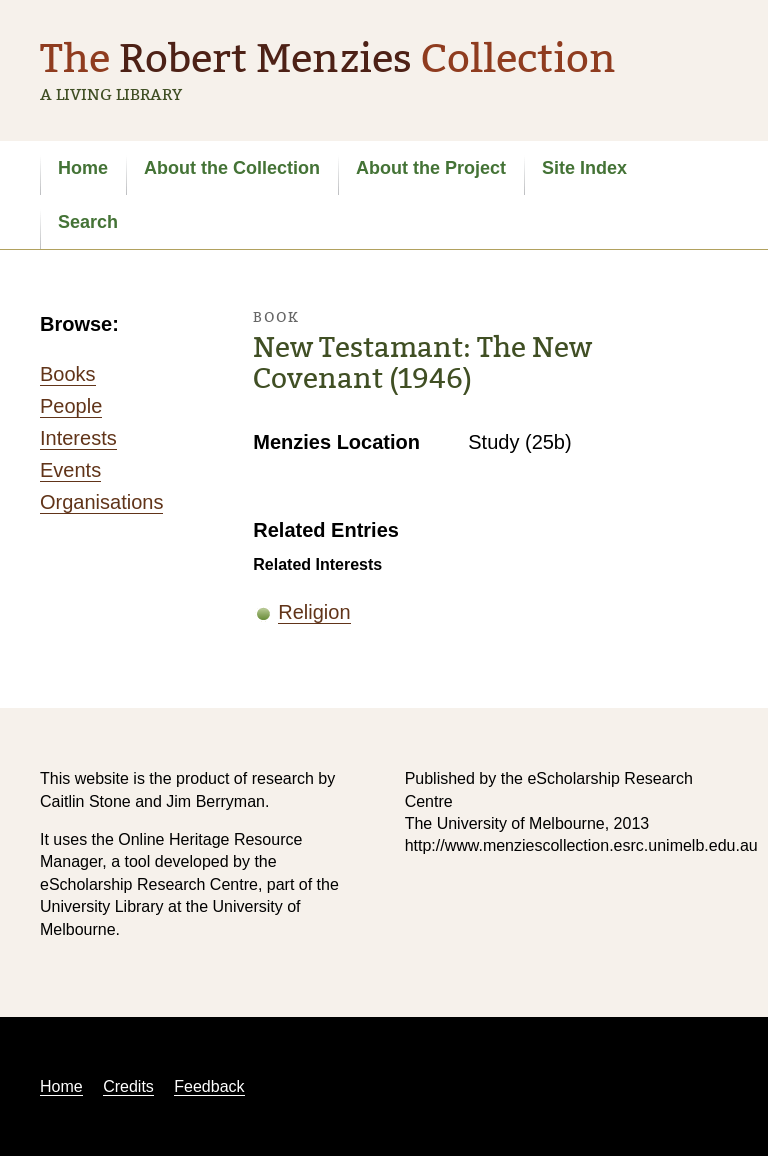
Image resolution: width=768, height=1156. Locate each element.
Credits (128, 1086)
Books (68, 374)
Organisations (101, 502)
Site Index (584, 168)
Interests (78, 438)
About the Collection (232, 168)
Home (83, 168)
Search (88, 222)
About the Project (431, 168)
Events (70, 470)
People (71, 406)
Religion (314, 612)
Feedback (209, 1086)
